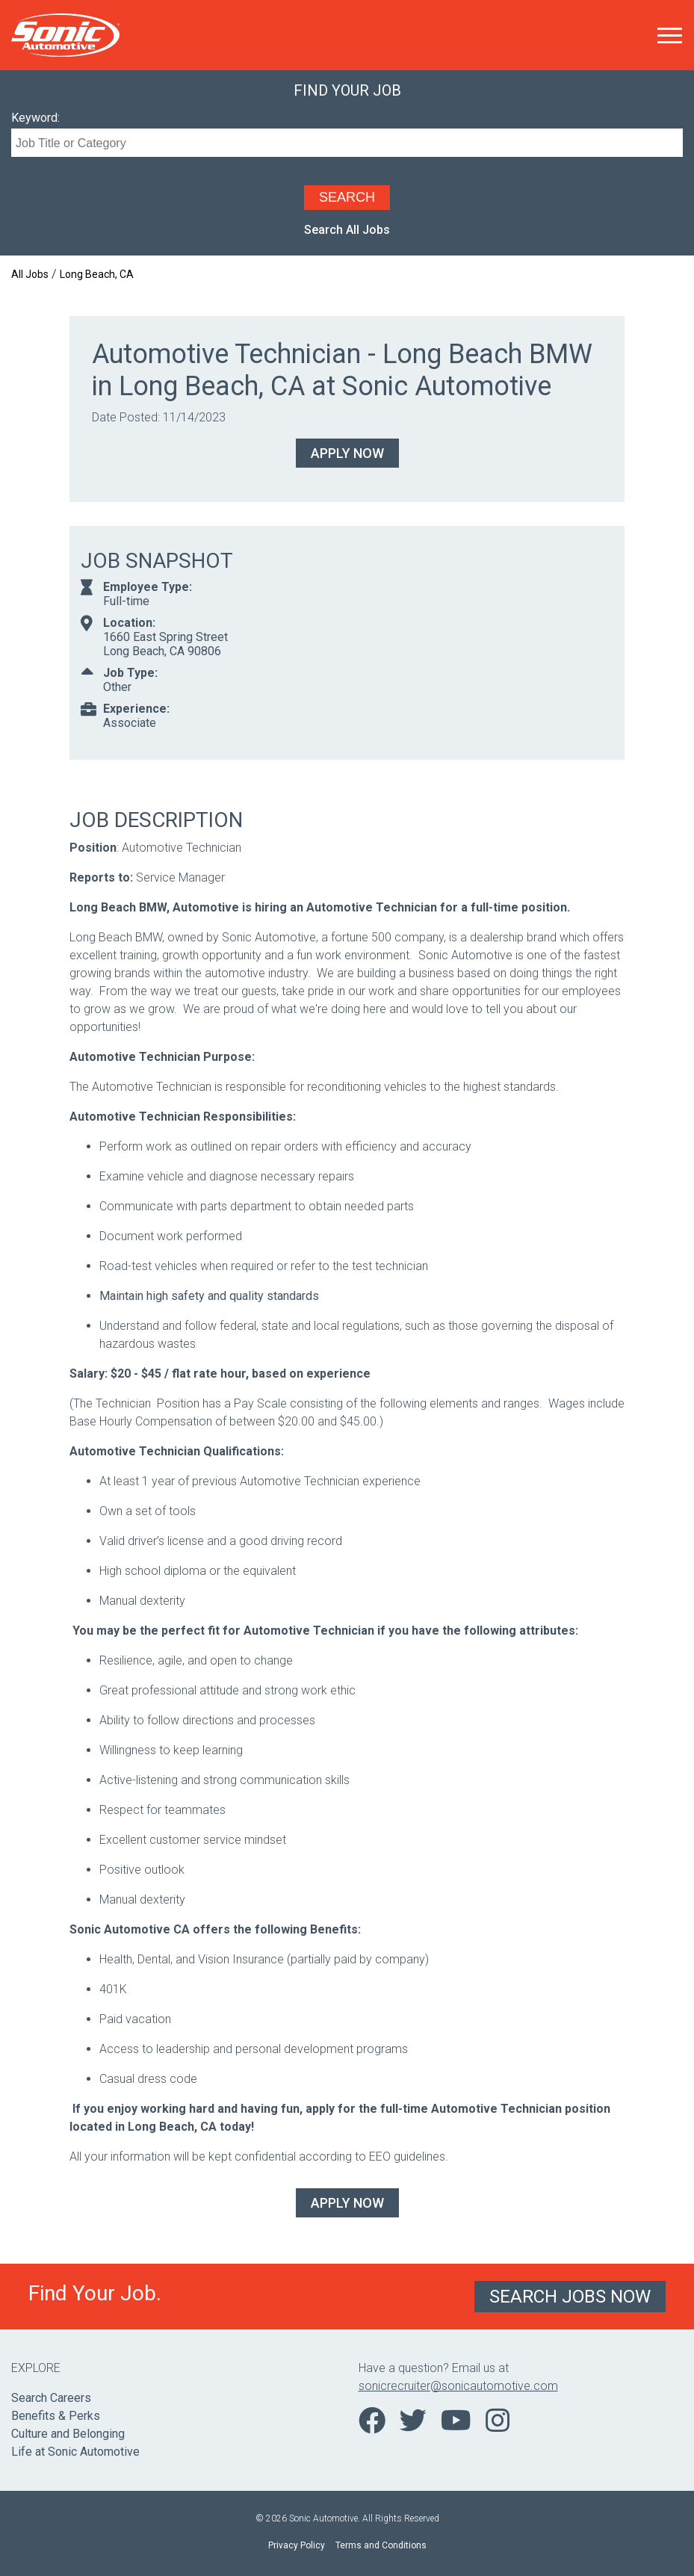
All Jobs (30, 274)
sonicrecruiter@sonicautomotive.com (458, 2386)
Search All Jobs (347, 230)
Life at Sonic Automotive (75, 2452)
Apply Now (347, 453)
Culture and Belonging (68, 2434)
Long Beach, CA (97, 274)
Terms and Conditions (381, 2545)
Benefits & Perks (55, 2416)
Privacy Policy (296, 2545)
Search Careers (51, 2398)
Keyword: (35, 118)
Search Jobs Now (570, 2296)
